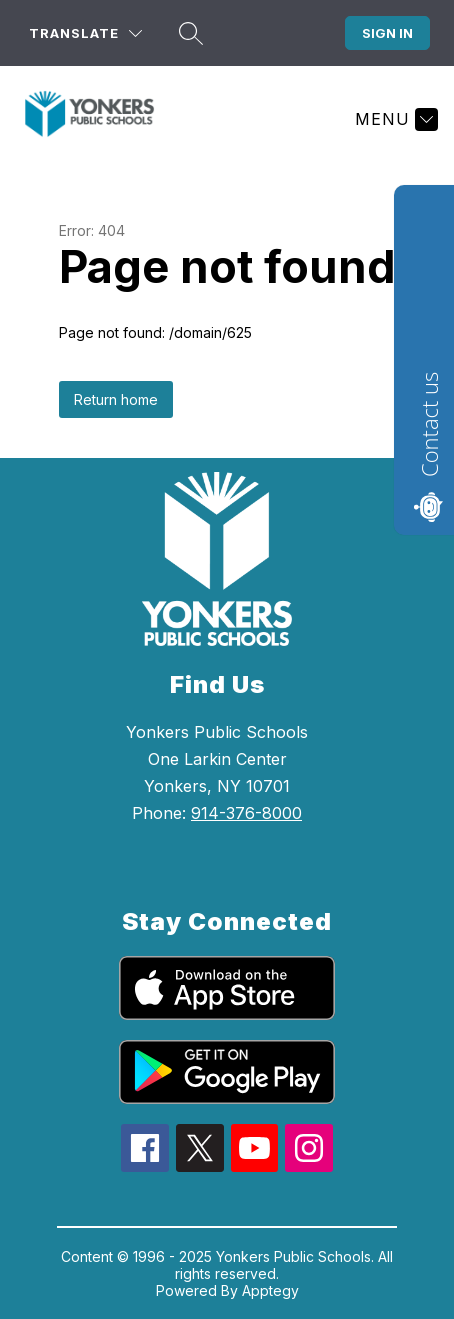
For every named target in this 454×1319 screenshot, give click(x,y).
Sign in (387, 33)
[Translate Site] (85, 33)
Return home (116, 399)
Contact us (429, 424)
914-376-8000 (246, 813)
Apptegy (270, 1290)
